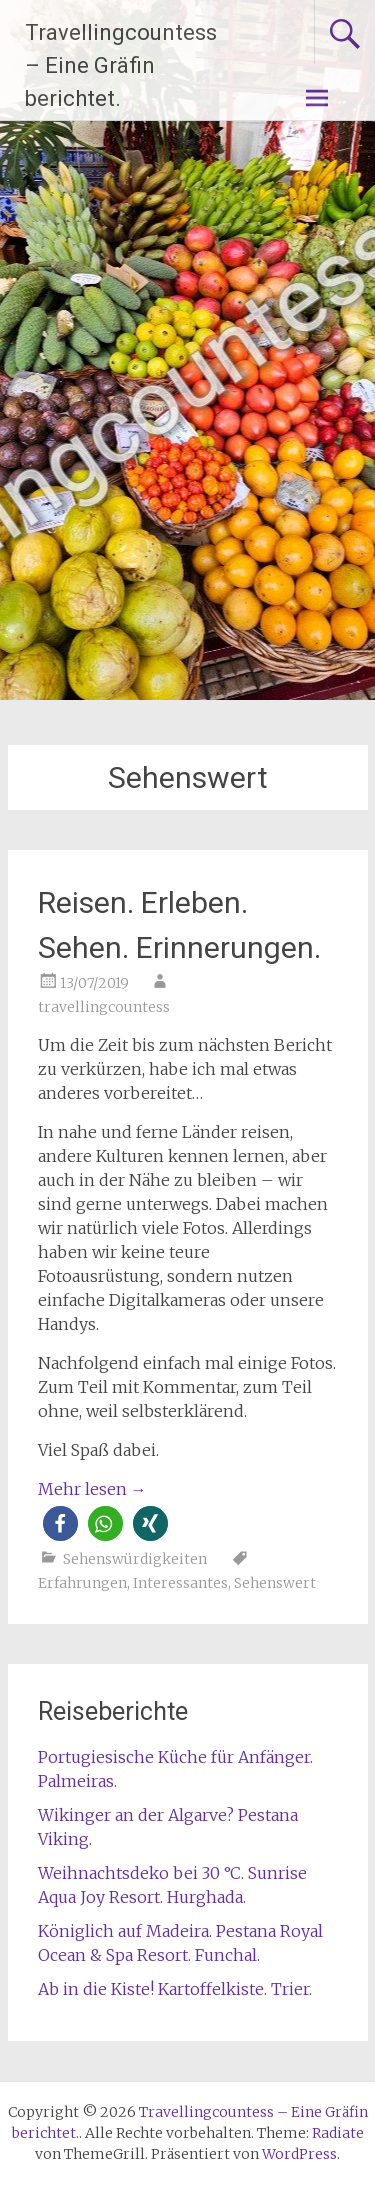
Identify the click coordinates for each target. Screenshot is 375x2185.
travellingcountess (104, 1007)
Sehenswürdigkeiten (135, 1559)
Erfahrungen (82, 1583)
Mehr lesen (92, 1489)
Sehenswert (275, 1583)
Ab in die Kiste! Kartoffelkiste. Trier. (175, 1989)
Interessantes (180, 1583)
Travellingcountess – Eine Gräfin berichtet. (121, 65)
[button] (60, 1523)
